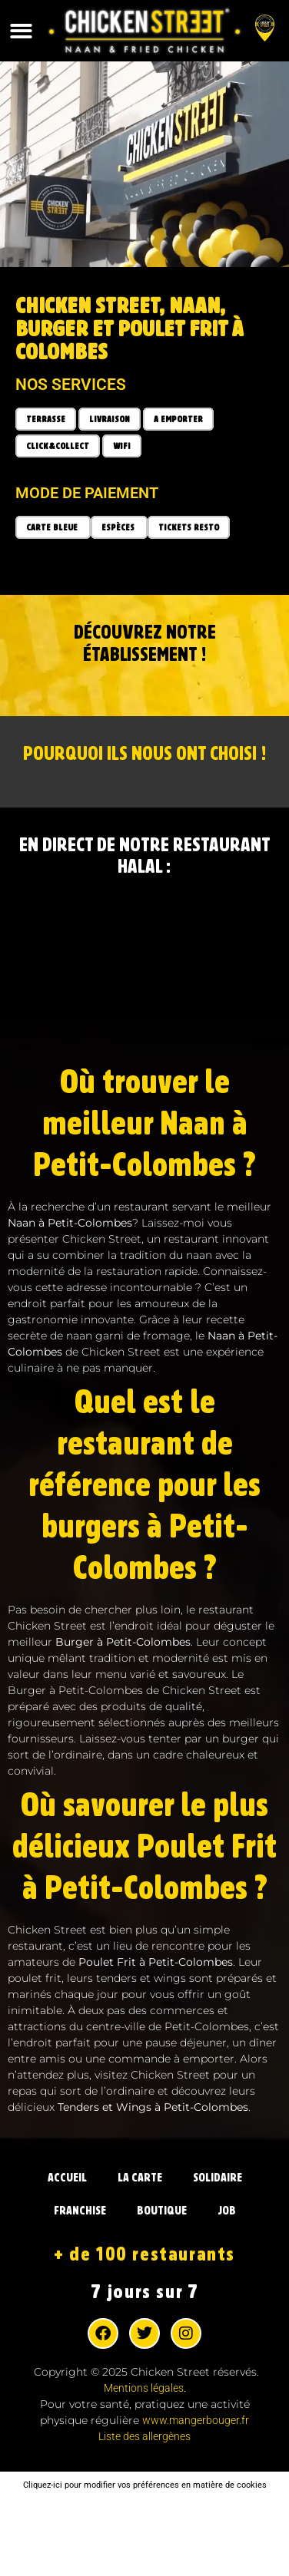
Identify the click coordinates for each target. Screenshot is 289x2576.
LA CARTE (140, 2177)
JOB (227, 2210)
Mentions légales (144, 2388)
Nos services (70, 384)
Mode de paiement (86, 493)
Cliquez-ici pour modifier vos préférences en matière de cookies (145, 2485)
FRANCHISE (80, 2210)
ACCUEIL (67, 2177)
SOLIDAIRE (217, 2177)
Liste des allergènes (144, 2436)
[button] (21, 31)
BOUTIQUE (162, 2210)
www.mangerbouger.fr (195, 2420)
